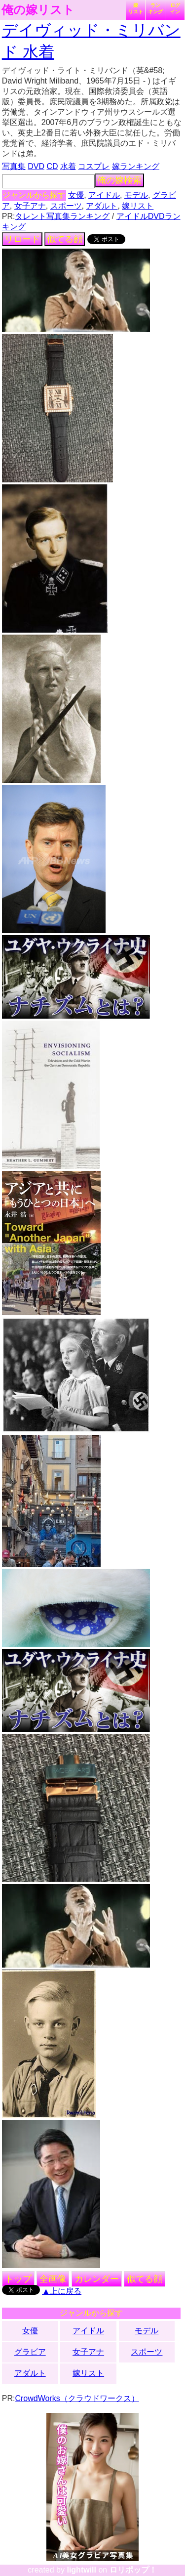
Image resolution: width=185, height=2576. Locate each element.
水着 (68, 166)
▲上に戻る (61, 2291)
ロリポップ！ (133, 2570)
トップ (18, 2279)
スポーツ (66, 206)
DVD (36, 166)
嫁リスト (135, 8)
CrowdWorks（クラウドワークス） (77, 2398)
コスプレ (94, 166)
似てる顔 (64, 239)
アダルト (101, 206)
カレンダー (96, 2279)
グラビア (30, 2352)
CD (52, 166)
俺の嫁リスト (37, 9)
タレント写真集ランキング (62, 216)
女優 (76, 195)
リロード (22, 239)
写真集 (14, 166)
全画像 (52, 2279)
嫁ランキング (135, 166)
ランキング (155, 8)
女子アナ (30, 206)
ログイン (175, 8)
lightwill (81, 2570)
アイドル (104, 195)
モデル (136, 195)
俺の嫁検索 (119, 180)
